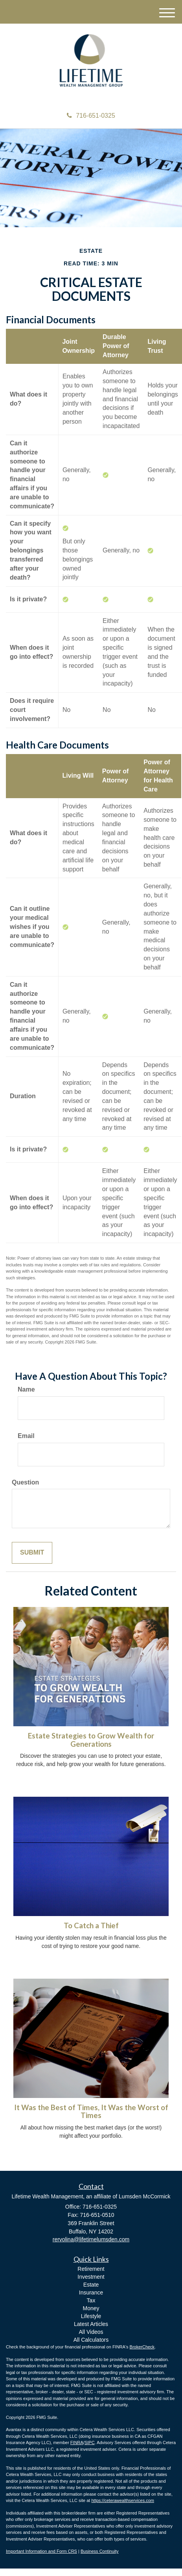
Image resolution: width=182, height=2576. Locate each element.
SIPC (90, 2442)
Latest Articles (91, 2324)
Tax (91, 2300)
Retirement (90, 2269)
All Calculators (91, 2340)
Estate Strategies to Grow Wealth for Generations (91, 1739)
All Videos (91, 2332)
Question (25, 1482)
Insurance (91, 2292)
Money (91, 2308)
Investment (90, 2277)
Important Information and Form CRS (41, 2551)
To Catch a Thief (91, 1925)
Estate (91, 2284)
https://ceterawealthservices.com (122, 2500)
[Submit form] (32, 1553)
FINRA (76, 2442)
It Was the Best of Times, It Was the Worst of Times (91, 2111)
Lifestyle (91, 2316)
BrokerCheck (142, 2346)
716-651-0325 (91, 115)
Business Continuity (100, 2551)
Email (26, 1436)
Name (26, 1389)
